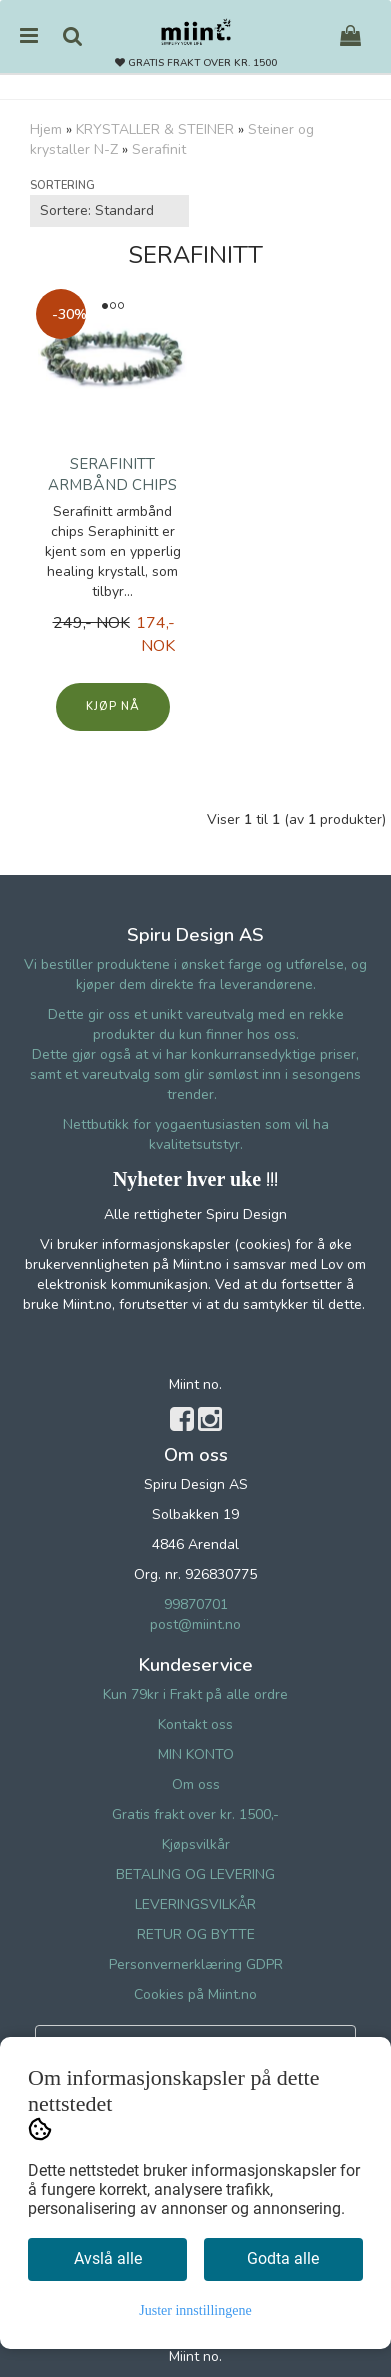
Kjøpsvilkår (196, 1844)
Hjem (46, 129)
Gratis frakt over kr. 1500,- (195, 1814)
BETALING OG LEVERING (195, 1874)
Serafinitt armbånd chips (112, 474)
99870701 (196, 1604)
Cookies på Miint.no (195, 1994)
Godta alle (283, 2258)
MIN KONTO (196, 1754)
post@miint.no (195, 1624)
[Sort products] (109, 211)
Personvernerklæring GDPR (196, 1964)
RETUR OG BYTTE (196, 1934)
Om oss (196, 1784)
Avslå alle (108, 2258)
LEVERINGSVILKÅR (195, 1904)
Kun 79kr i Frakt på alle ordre (195, 1694)
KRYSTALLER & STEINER (155, 129)
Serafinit (159, 149)
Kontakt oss (195, 1724)
